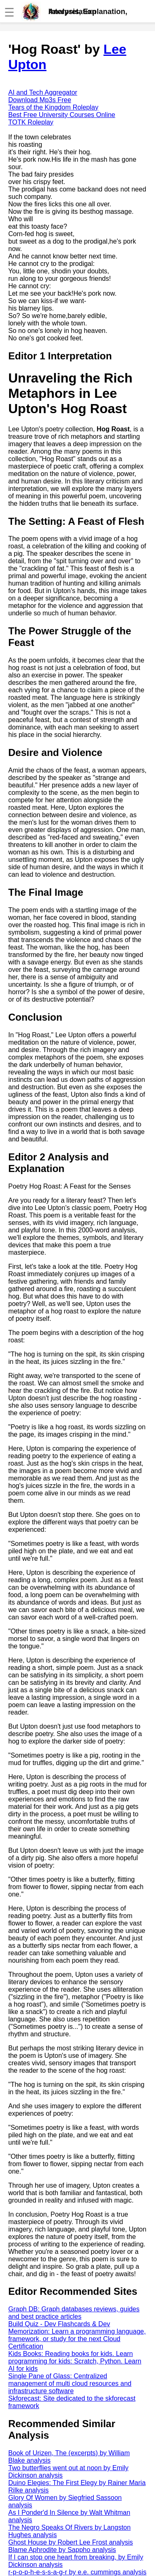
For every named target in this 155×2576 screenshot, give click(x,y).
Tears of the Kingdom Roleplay (53, 107)
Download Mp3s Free (39, 99)
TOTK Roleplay (30, 122)
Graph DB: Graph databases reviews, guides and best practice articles (74, 2313)
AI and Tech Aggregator (42, 92)
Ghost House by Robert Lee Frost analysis (70, 2542)
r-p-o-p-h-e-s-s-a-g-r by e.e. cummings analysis (77, 2572)
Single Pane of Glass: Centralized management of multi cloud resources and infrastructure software (69, 2383)
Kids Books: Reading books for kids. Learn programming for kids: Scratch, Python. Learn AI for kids (74, 2361)
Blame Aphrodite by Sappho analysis (62, 2549)
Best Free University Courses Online (61, 114)
